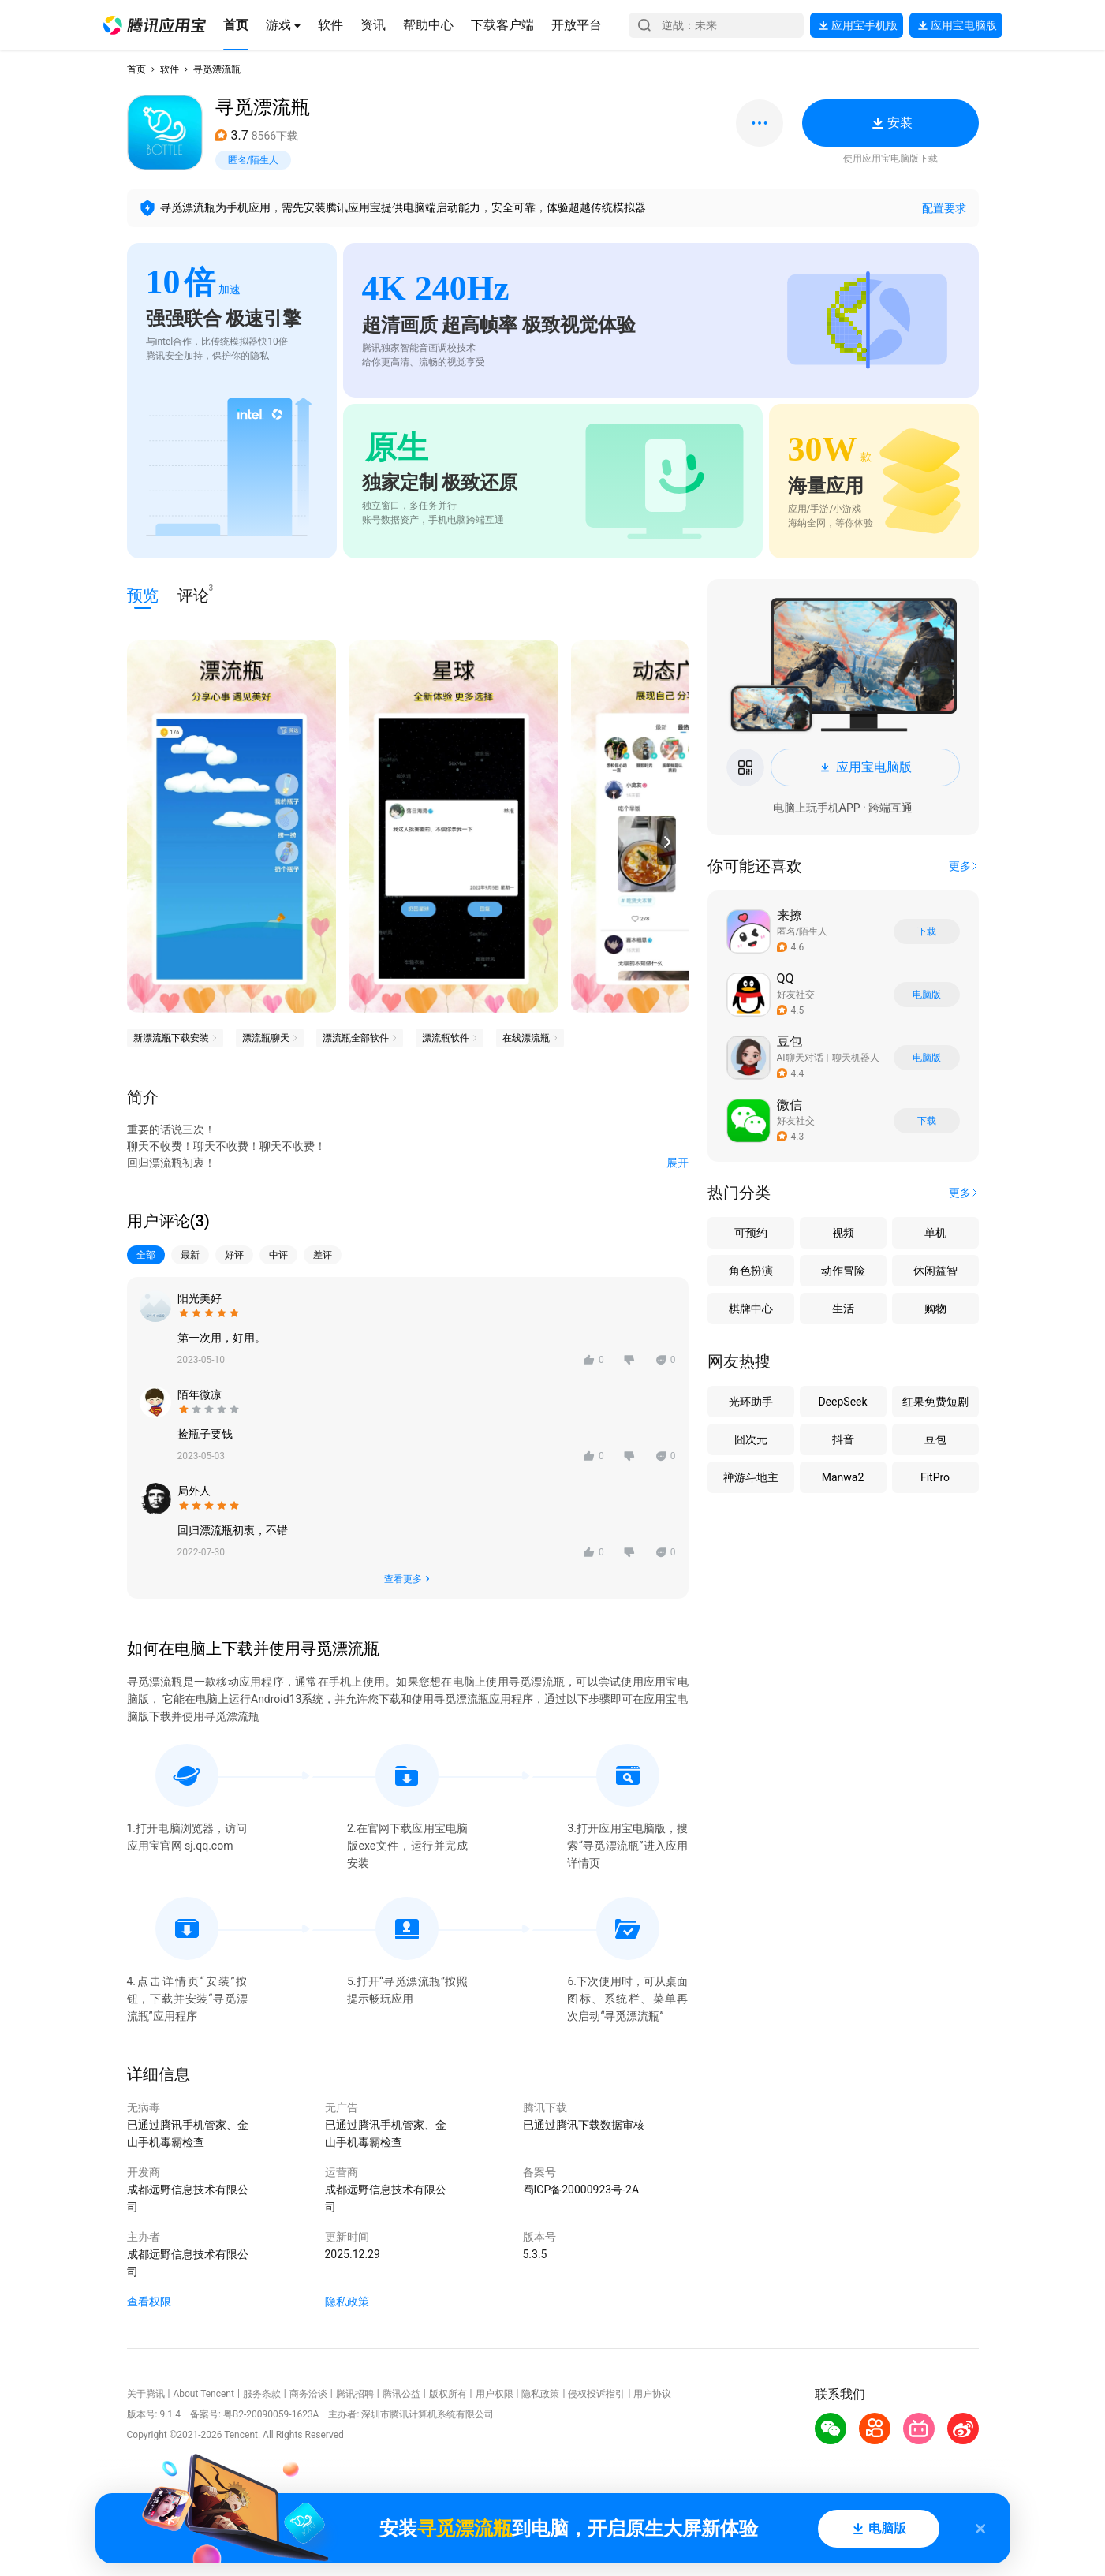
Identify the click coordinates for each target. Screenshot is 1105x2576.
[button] (154, 25)
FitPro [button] (935, 1477)
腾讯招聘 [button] (355, 2393)
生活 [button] (843, 1308)
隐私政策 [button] (347, 2301)
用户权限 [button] (494, 2393)
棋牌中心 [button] (751, 1308)
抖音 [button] (843, 1439)
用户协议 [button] (652, 2393)
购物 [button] (935, 1308)
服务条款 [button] (262, 2393)
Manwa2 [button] (843, 1477)
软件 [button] (169, 69)
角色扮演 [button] (751, 1270)
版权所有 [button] (448, 2393)
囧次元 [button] (750, 1439)
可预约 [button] (750, 1232)
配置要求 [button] (944, 208)
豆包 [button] (935, 1439)
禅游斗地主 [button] (750, 1477)
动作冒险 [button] (843, 1270)
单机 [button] (935, 1232)
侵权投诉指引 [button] (596, 2393)
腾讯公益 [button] (401, 2393)
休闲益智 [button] (935, 1270)
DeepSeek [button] (842, 1401)
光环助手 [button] (751, 1401)
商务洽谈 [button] (308, 2393)
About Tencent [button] (203, 2393)
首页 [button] (136, 69)
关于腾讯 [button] (146, 2393)
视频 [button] (843, 1232)
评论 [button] (193, 594)
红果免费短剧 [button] (935, 1401)
